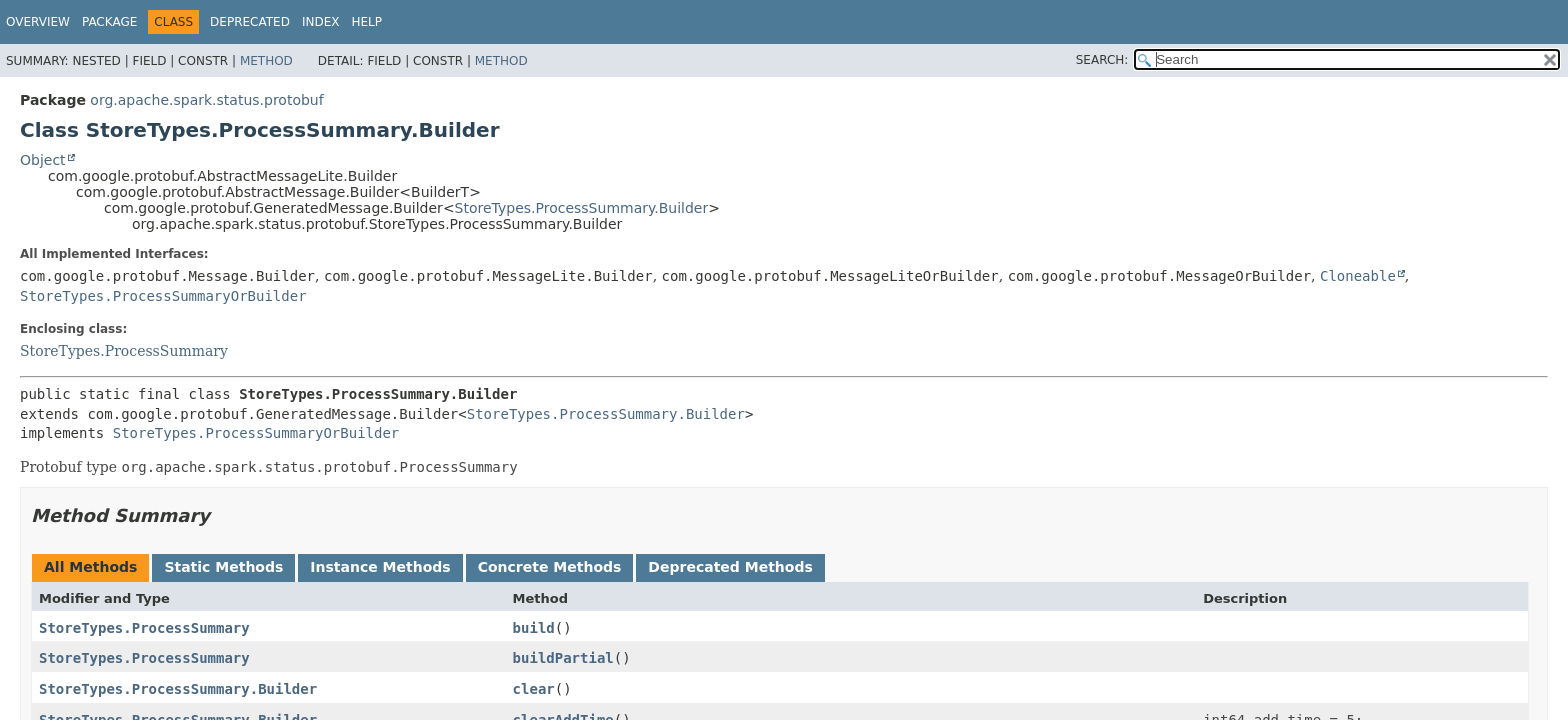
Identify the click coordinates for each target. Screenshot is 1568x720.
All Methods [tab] (90, 567)
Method (266, 61)
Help (366, 22)
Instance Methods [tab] (380, 567)
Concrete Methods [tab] (550, 567)
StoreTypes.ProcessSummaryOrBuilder (163, 296)
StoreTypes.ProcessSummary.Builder (582, 208)
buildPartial (563, 658)
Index (321, 22)
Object (43, 160)
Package (109, 22)
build (534, 628)
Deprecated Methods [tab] (730, 567)
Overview (38, 22)
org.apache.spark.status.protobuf (206, 100)
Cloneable (1358, 276)
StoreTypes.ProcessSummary (124, 351)
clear (534, 689)
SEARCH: (1102, 60)
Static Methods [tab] (223, 567)
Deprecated (250, 22)
